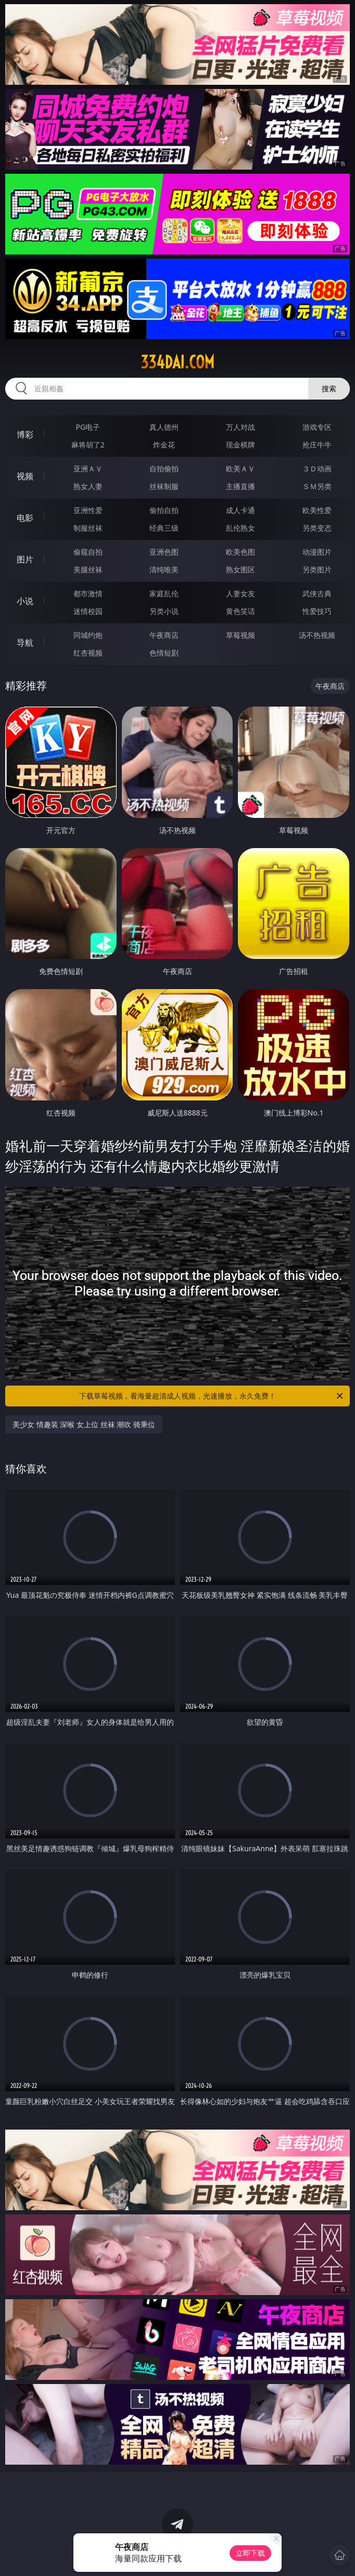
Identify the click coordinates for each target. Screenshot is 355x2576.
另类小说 (164, 611)
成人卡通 (240, 510)
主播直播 (240, 486)
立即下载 (250, 2553)
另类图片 (317, 569)
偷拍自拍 (164, 510)
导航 (25, 642)
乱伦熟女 (240, 528)
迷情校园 (88, 611)
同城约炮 (88, 635)
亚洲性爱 (88, 510)
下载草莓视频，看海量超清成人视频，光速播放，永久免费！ (212, 1396)
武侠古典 (317, 593)
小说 (25, 601)
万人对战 (240, 427)
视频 (25, 476)
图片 (25, 559)
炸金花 (164, 445)
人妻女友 (240, 593)
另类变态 (317, 528)
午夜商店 (164, 635)
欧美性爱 (317, 510)
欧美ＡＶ (240, 468)
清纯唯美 (164, 569)
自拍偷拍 (164, 468)
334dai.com (177, 362)
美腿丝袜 (88, 569)
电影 (25, 517)
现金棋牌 (240, 445)
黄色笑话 (240, 611)
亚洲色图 (164, 552)
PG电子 (87, 427)
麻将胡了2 (88, 445)
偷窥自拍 (88, 552)
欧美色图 (240, 552)
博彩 (25, 434)
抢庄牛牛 (317, 445)
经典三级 (164, 528)
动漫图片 (317, 552)
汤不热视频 (317, 635)
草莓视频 (240, 635)
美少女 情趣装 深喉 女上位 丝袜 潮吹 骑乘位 (83, 1424)
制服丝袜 (88, 528)
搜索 (329, 388)
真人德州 (164, 427)
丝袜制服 (164, 486)
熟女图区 (240, 569)
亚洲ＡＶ (88, 468)
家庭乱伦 (164, 593)
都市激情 (88, 593)
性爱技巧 (317, 611)
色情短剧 (164, 653)
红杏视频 (88, 653)
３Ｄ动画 (317, 468)
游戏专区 (317, 427)
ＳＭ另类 (317, 486)
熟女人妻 (88, 486)
